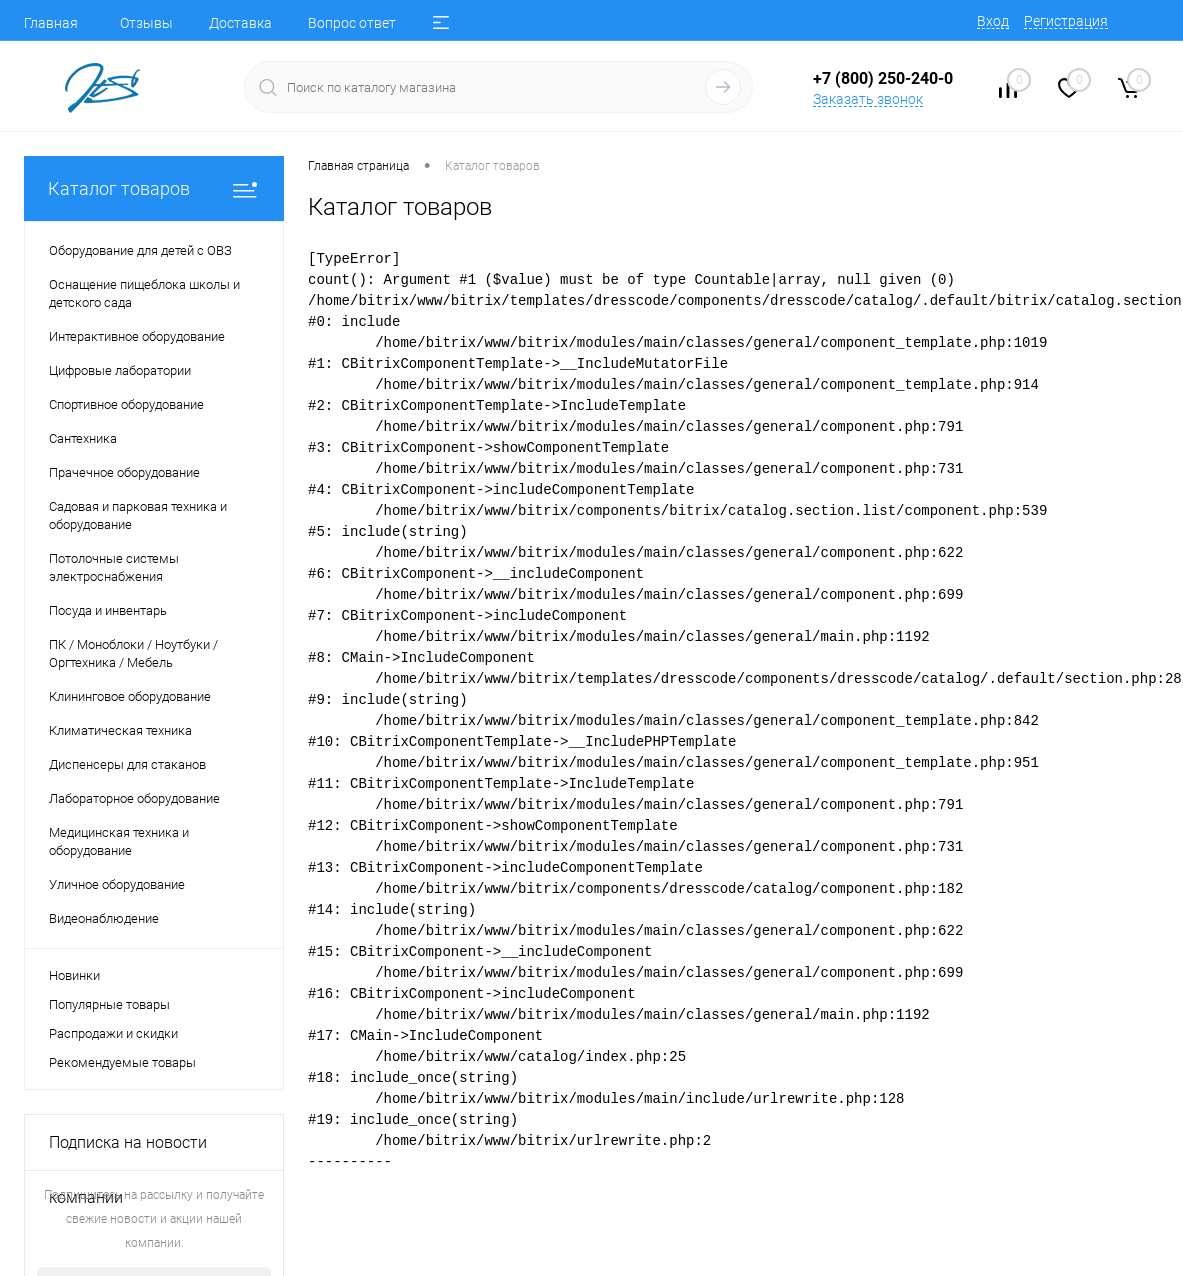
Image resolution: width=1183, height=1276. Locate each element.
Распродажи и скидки (113, 1033)
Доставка (240, 23)
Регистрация (1066, 21)
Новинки (74, 975)
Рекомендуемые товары (122, 1062)
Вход (993, 21)
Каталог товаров (154, 188)
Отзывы (146, 23)
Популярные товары (109, 1004)
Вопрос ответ (352, 23)
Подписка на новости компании (128, 1152)
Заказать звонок (868, 99)
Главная (51, 23)
